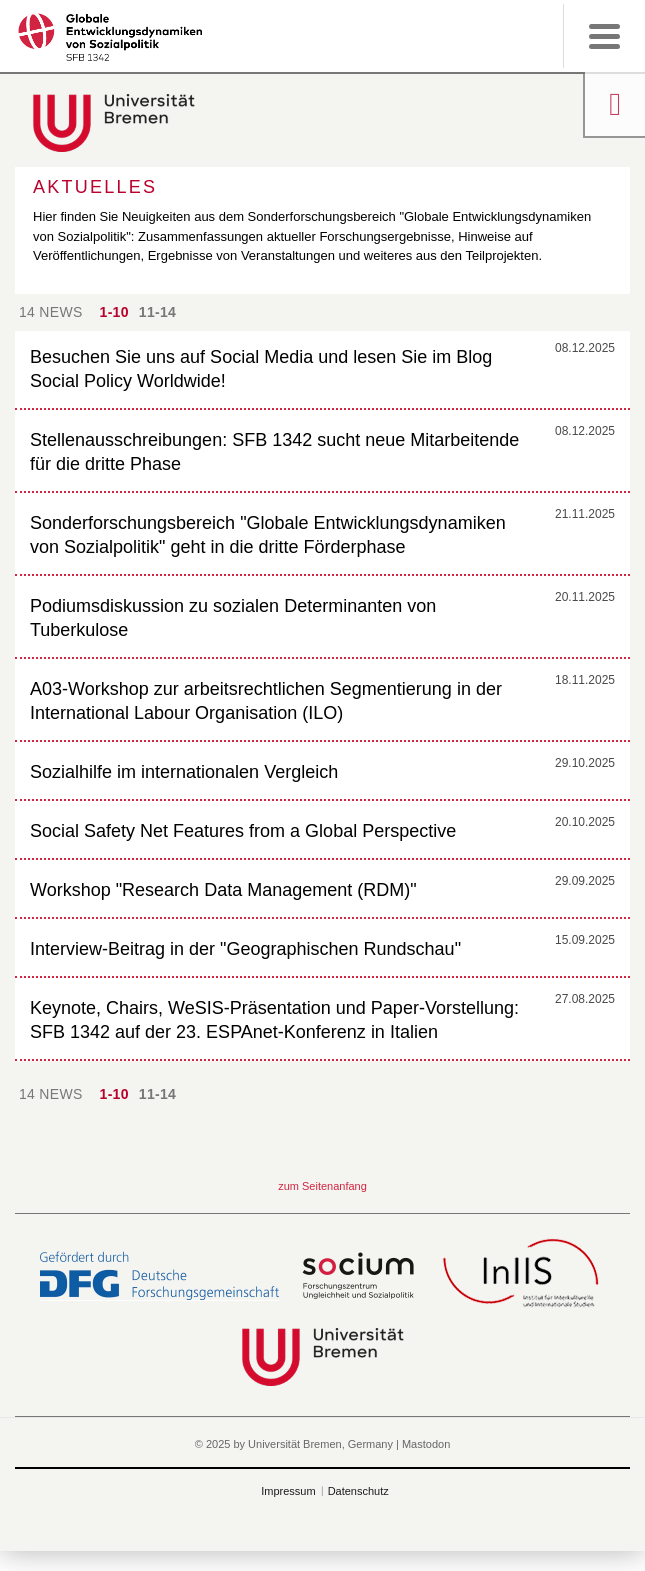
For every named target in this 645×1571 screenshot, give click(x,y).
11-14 (157, 312)
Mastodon (426, 1444)
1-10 (114, 312)
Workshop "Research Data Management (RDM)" (223, 890)
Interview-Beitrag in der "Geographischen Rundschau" (245, 949)
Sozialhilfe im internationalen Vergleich (184, 772)
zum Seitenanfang (322, 1186)
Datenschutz (358, 1491)
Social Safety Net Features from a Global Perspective (243, 831)
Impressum (288, 1491)
